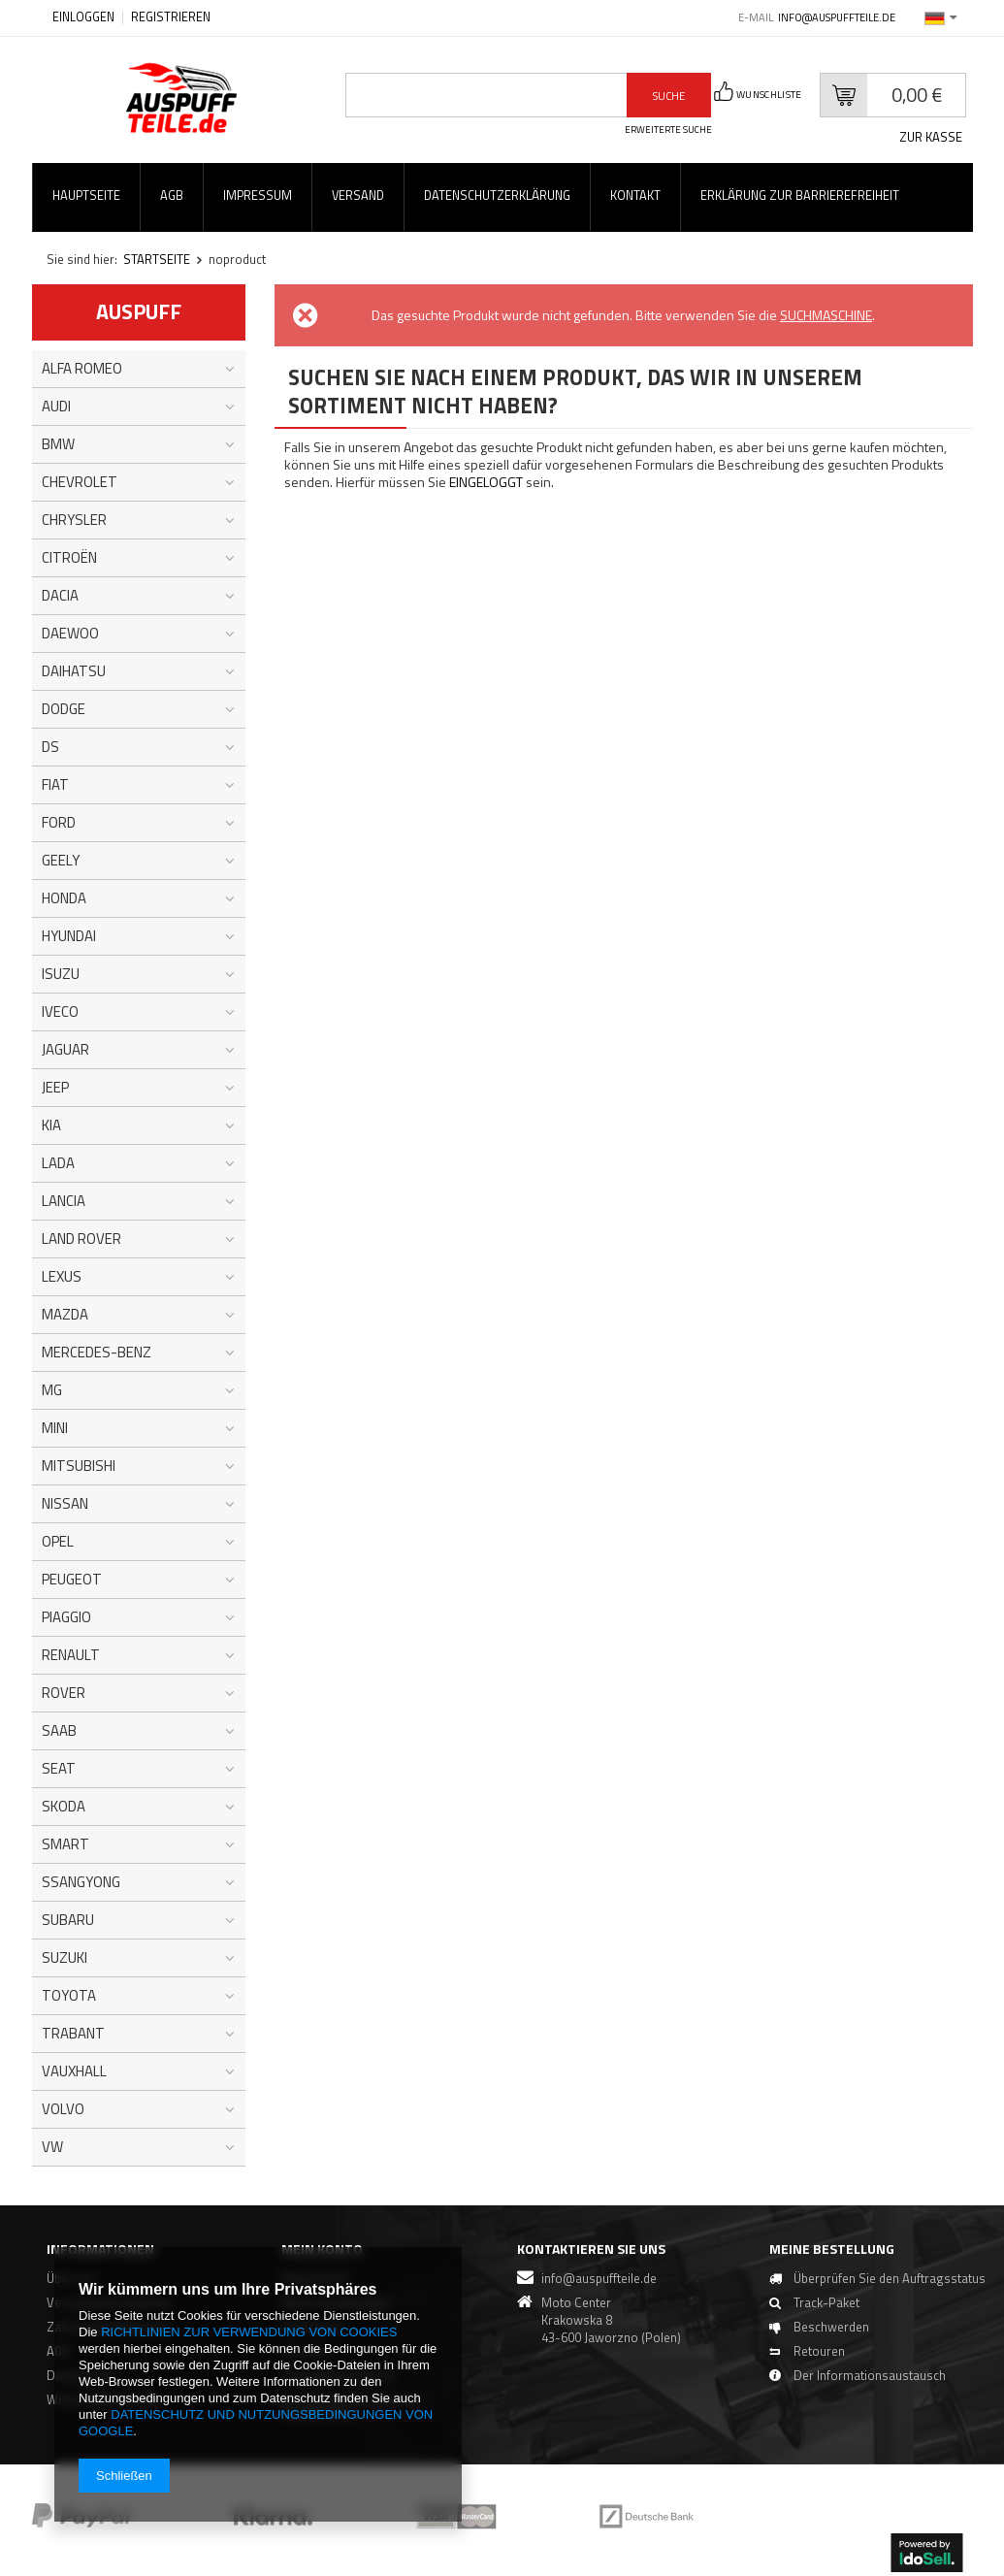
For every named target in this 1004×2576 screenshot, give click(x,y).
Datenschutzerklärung (497, 195)
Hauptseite (86, 195)
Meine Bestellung (816, 2249)
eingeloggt (487, 482)
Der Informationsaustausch (854, 2389)
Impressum (257, 195)
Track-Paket (811, 2317)
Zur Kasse (930, 137)
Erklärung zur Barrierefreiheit (799, 195)
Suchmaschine (826, 315)
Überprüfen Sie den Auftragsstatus (831, 2286)
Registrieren (171, 17)
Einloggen (84, 17)
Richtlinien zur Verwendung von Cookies (249, 2332)
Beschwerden (816, 2341)
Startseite (156, 259)
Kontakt (635, 195)
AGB (171, 195)
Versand (358, 195)
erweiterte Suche (668, 129)
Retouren (803, 2365)
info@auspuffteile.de (836, 17)
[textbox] (486, 95)
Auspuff (138, 311)
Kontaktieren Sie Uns (591, 2249)
